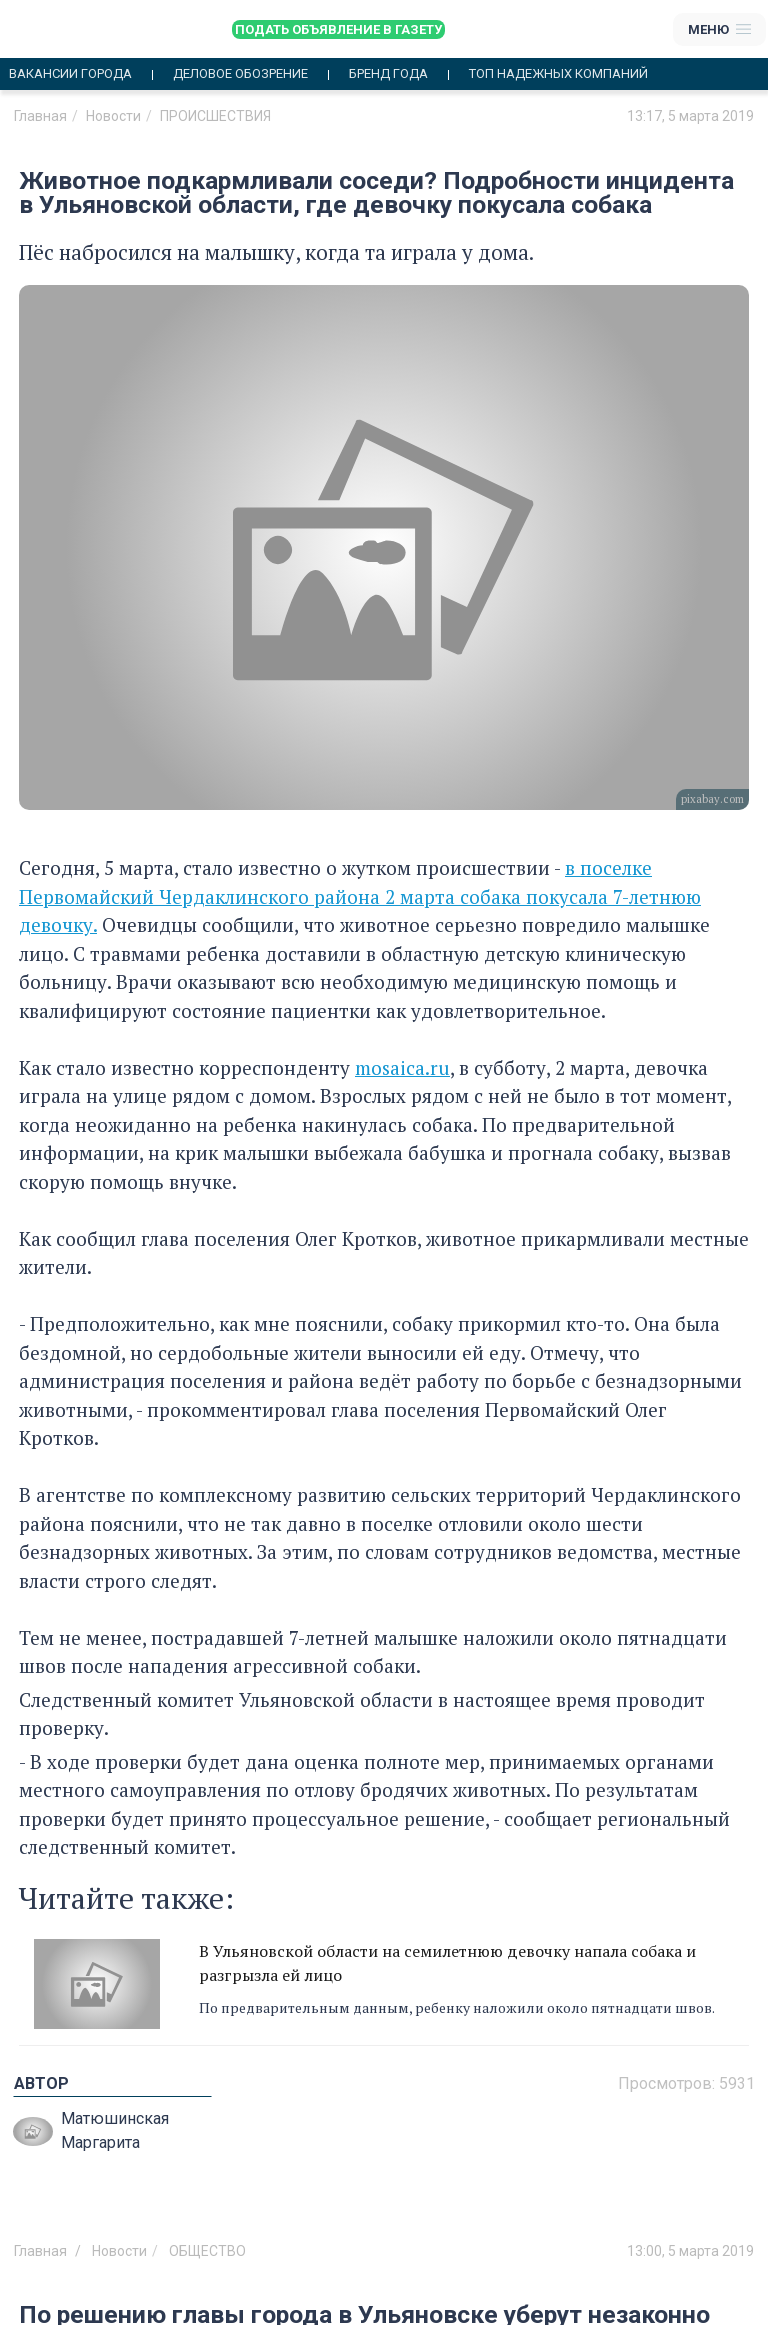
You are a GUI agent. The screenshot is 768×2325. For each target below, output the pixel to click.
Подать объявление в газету (338, 29)
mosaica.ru (402, 1067)
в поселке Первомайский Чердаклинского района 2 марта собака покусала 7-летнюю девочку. (360, 896)
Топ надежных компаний (558, 74)
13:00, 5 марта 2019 (690, 2251)
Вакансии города (70, 74)
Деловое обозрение (240, 74)
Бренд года (388, 74)
